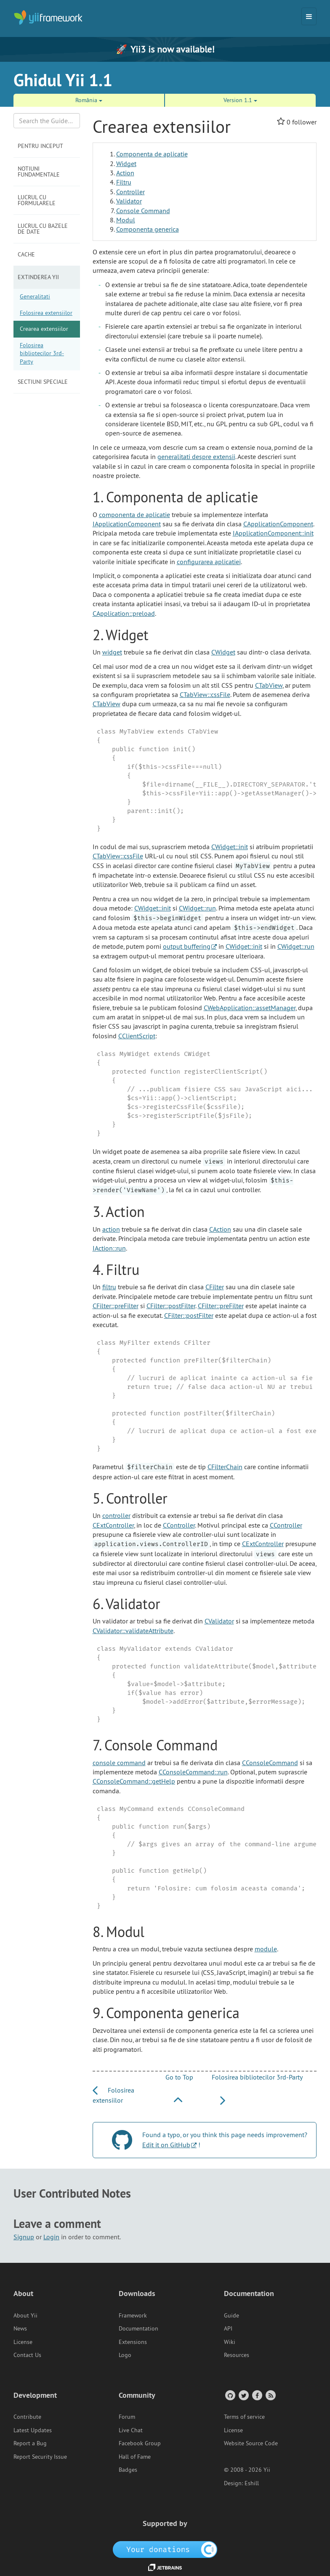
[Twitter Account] (243, 2395)
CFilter (214, 1287)
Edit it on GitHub (166, 2145)
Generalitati (35, 296)
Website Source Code (251, 2443)
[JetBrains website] (165, 2567)
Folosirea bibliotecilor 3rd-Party (42, 353)
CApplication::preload (124, 613)
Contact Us (27, 2355)
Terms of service (244, 2416)
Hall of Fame (135, 2456)
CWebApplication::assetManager (249, 1007)
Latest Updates (32, 2430)
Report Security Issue (40, 2456)
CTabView (268, 685)
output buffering (186, 946)
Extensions (133, 2342)
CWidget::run (197, 908)
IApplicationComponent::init (273, 533)
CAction (220, 1229)
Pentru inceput (40, 146)
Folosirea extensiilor (46, 313)
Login (51, 2237)
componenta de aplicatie (134, 514)
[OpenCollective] (165, 2548)
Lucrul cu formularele (37, 200)
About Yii (25, 2315)
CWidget (223, 652)
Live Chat (131, 2430)
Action (125, 173)
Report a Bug (30, 2443)
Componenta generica (147, 229)
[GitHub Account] (229, 2395)
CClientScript (136, 1036)
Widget (126, 163)
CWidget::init (229, 846)
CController (179, 1525)
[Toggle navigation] (309, 16)
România (88, 100)
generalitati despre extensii (196, 456)
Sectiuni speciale (43, 381)
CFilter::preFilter (115, 1305)
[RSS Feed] (270, 2395)
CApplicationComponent (278, 524)
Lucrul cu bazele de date (43, 228)
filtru (109, 1287)
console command (119, 1762)
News (20, 2328)
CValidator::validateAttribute (133, 1630)
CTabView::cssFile (205, 694)
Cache (26, 254)
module (266, 1949)
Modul (125, 220)
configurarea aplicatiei (209, 561)
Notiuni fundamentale (39, 171)
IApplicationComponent (127, 524)
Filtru (123, 182)
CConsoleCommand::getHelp (134, 1781)
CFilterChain (225, 1466)
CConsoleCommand (270, 1762)
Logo (125, 2355)
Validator (129, 201)
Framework (133, 2315)
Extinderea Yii (38, 277)
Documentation (138, 2328)
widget (112, 652)
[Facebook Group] (256, 2395)
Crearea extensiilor (44, 329)
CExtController (113, 1525)
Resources (236, 2355)
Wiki (229, 2342)
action (111, 1229)
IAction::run (109, 1248)
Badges (128, 2469)
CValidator (219, 1621)
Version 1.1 (240, 100)
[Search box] (46, 120)
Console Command (143, 210)
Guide (231, 2315)
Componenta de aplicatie (152, 154)
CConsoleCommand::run (193, 1772)
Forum (127, 2416)
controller (116, 1515)
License (22, 2342)
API (228, 2328)
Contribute (27, 2416)
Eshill (252, 2483)
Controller (130, 191)
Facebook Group (140, 2443)
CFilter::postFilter (170, 1305)
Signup (23, 2237)
